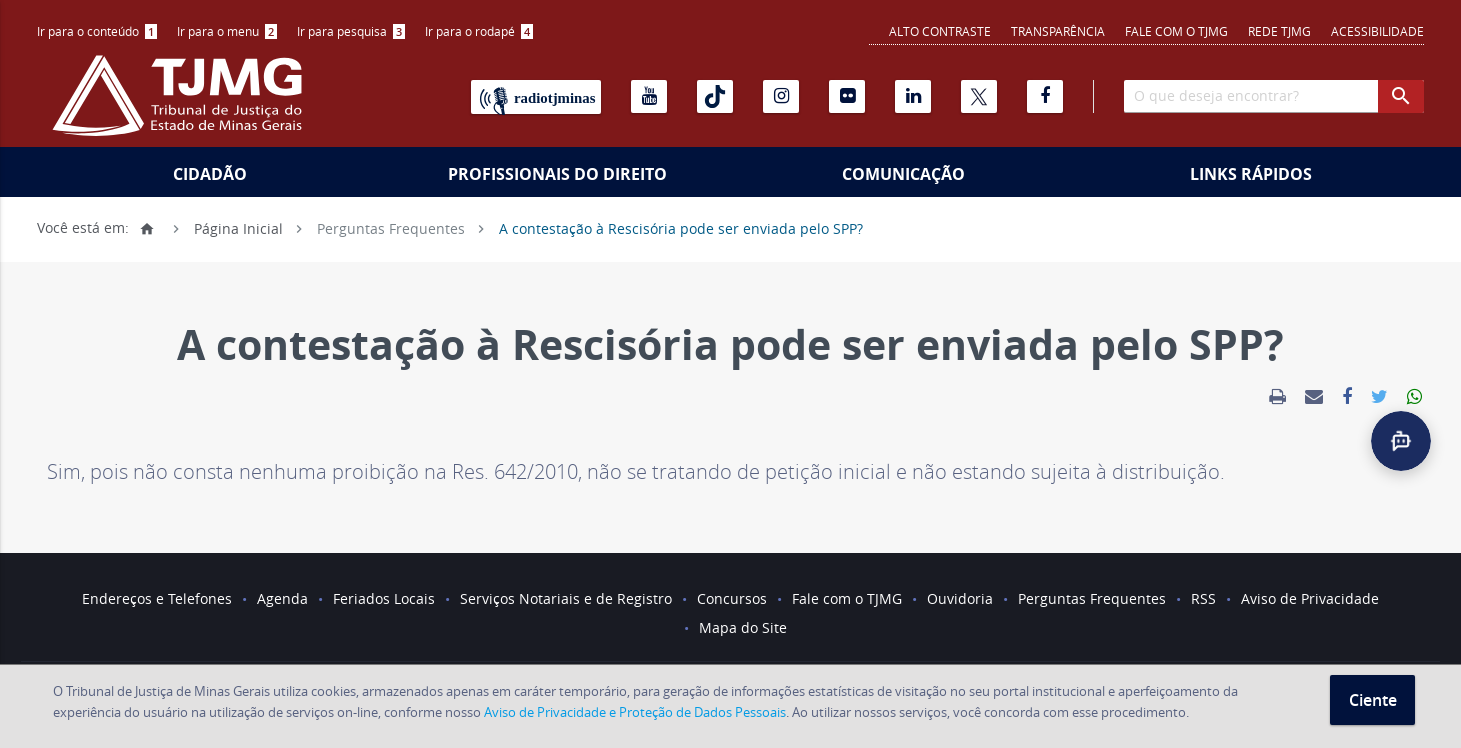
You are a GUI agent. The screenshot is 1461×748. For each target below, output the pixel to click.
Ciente (1373, 700)
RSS (1203, 598)
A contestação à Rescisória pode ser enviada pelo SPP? (681, 227)
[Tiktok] (715, 96)
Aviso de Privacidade (1310, 598)
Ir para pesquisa (351, 31)
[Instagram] (781, 96)
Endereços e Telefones (157, 598)
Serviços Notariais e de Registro (566, 598)
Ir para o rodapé (479, 31)
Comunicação (903, 174)
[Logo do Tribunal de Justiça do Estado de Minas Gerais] (182, 106)
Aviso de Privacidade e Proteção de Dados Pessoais (635, 712)
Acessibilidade (1377, 31)
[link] (1277, 397)
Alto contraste (940, 31)
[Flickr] (847, 96)
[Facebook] (1045, 96)
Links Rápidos (1251, 174)
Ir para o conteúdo (97, 31)
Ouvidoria (960, 598)
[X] (979, 96)
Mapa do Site (743, 627)
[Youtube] (649, 96)
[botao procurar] (1401, 96)
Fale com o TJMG (1176, 31)
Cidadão (210, 174)
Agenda (282, 598)
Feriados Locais (384, 598)
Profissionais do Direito (557, 174)
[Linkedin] (913, 96)
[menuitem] (97, 31)
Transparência (1058, 31)
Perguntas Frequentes (391, 227)
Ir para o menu (227, 31)
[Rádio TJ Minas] (536, 97)
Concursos (732, 598)
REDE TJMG (1279, 31)
